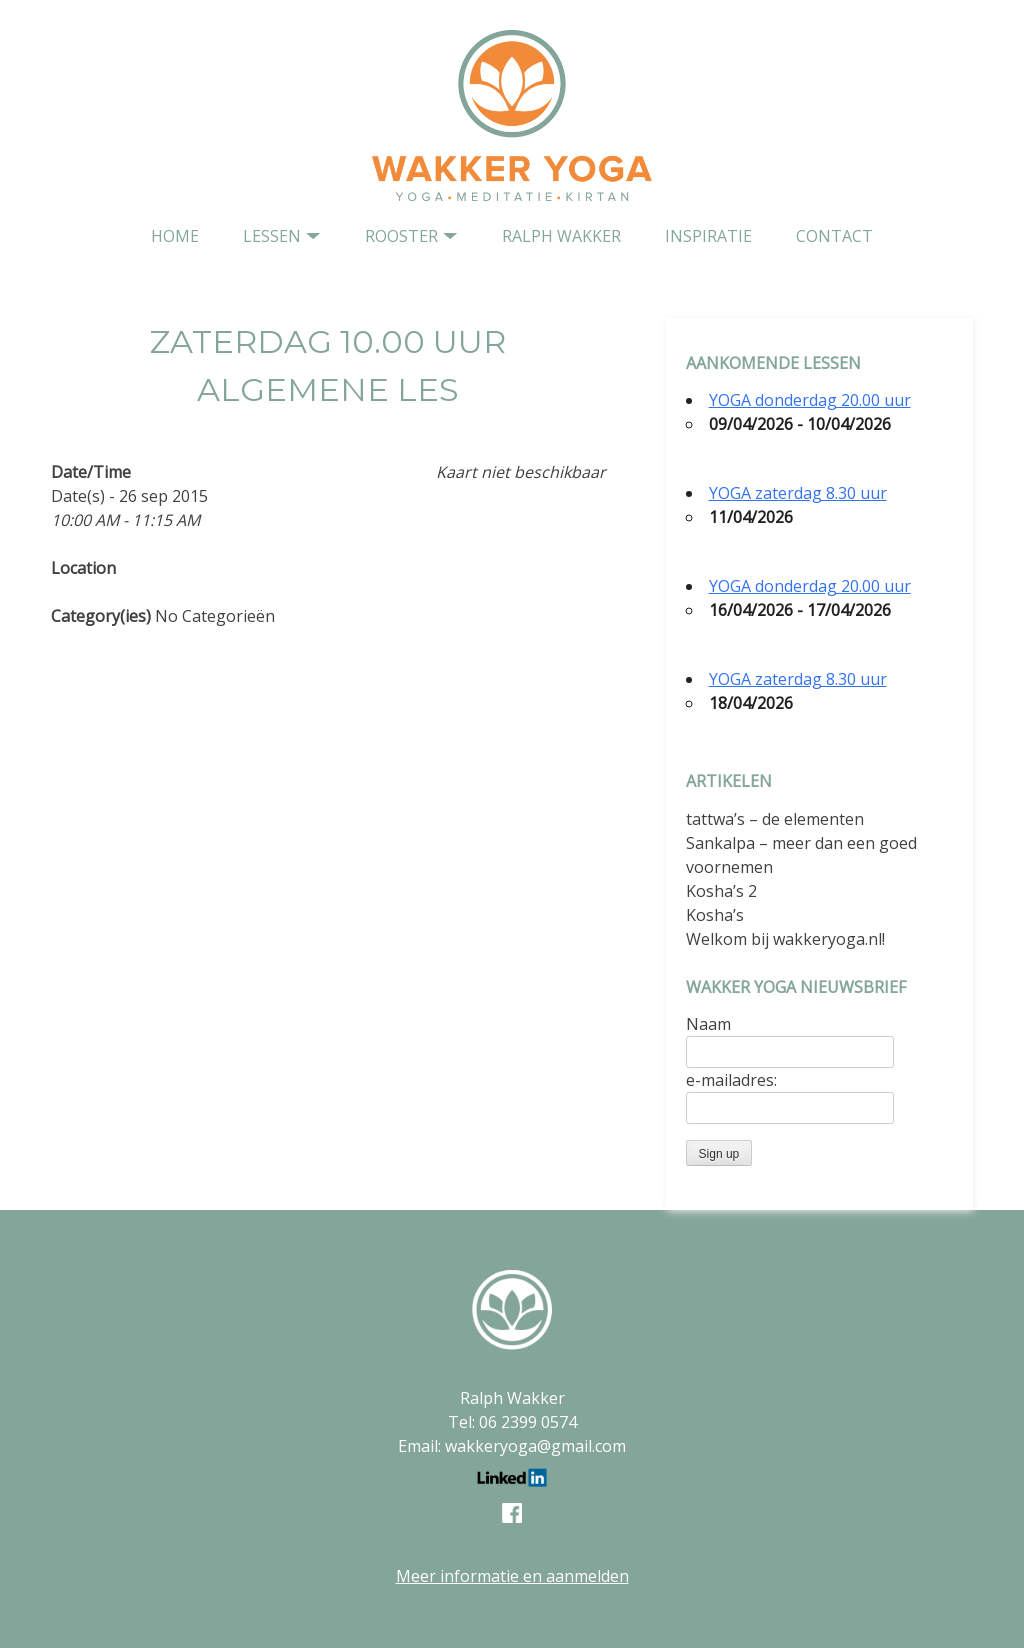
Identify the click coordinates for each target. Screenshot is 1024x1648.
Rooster (401, 236)
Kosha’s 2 (721, 891)
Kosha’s (715, 915)
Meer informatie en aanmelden (512, 1576)
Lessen (272, 236)
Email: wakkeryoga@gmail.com (512, 1446)
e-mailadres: (731, 1080)
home (175, 236)
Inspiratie (708, 236)
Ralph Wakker (561, 236)
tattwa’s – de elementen (775, 819)
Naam (708, 1024)
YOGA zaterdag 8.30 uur (798, 493)
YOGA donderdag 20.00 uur (810, 400)
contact (834, 236)
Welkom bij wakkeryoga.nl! (785, 939)
